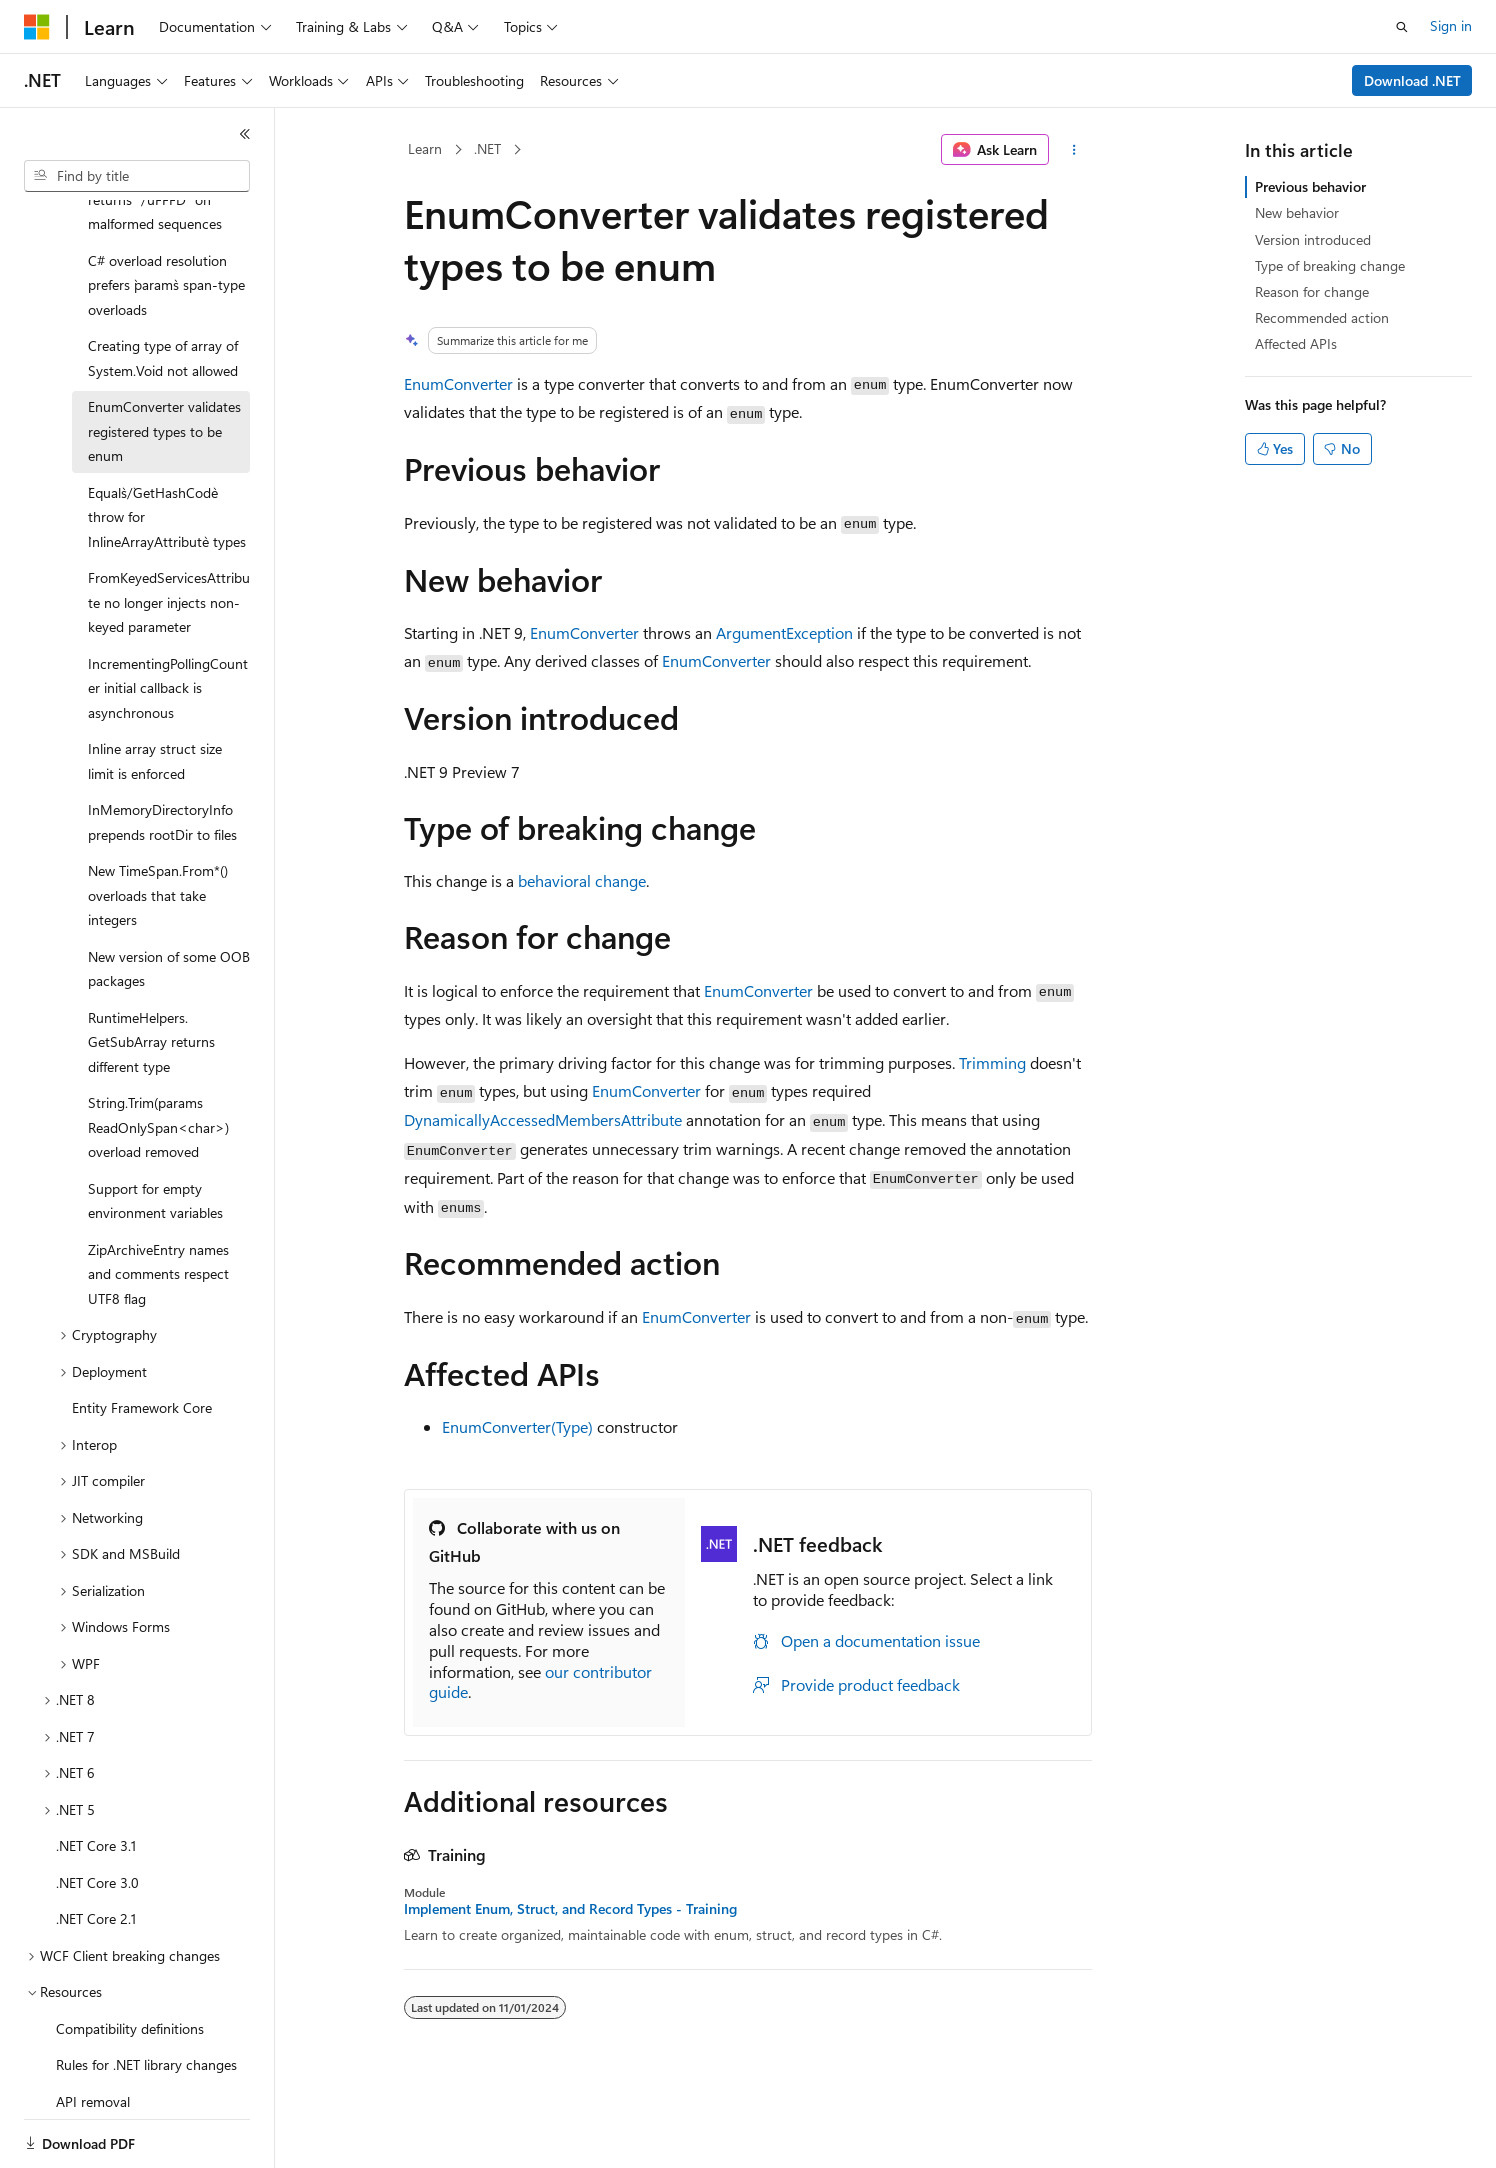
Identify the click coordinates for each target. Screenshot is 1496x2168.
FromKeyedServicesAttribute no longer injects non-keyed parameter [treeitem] (169, 533)
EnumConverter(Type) (517, 1426)
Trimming (992, 1062)
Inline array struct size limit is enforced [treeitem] (155, 692)
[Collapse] (245, 134)
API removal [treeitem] (93, 2032)
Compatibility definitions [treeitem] (130, 1959)
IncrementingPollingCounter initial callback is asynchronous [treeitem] (168, 619)
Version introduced (1313, 239)
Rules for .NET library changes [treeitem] (146, 1995)
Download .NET (1412, 80)
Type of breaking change (1330, 265)
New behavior (1297, 212)
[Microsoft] (37, 27)
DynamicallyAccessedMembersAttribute (543, 1119)
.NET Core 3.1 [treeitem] (96, 1776)
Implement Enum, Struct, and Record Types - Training (570, 1909)
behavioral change (582, 880)
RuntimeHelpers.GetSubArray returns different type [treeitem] (151, 973)
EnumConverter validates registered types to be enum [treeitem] (164, 362)
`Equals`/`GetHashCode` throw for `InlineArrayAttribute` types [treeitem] (167, 448)
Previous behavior (1310, 186)
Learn (425, 148)
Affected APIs (1296, 343)
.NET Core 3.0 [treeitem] (97, 1813)
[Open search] (1402, 27)
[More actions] (1074, 150)
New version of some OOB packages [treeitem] (169, 900)
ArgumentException (784, 632)
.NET (487, 148)
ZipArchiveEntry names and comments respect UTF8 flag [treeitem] (158, 1205)
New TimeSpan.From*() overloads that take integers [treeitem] (158, 826)
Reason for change (1312, 291)
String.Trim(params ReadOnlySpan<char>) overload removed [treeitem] (158, 1058)
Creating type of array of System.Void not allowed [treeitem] (163, 289)
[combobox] (137, 176)
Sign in (1451, 25)
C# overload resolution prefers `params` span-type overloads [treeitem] (166, 216)
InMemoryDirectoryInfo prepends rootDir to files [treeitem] (162, 753)
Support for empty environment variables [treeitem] (155, 1132)
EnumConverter (458, 383)
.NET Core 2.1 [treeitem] (96, 1849)
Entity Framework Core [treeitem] (142, 1338)
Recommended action (1322, 317)
